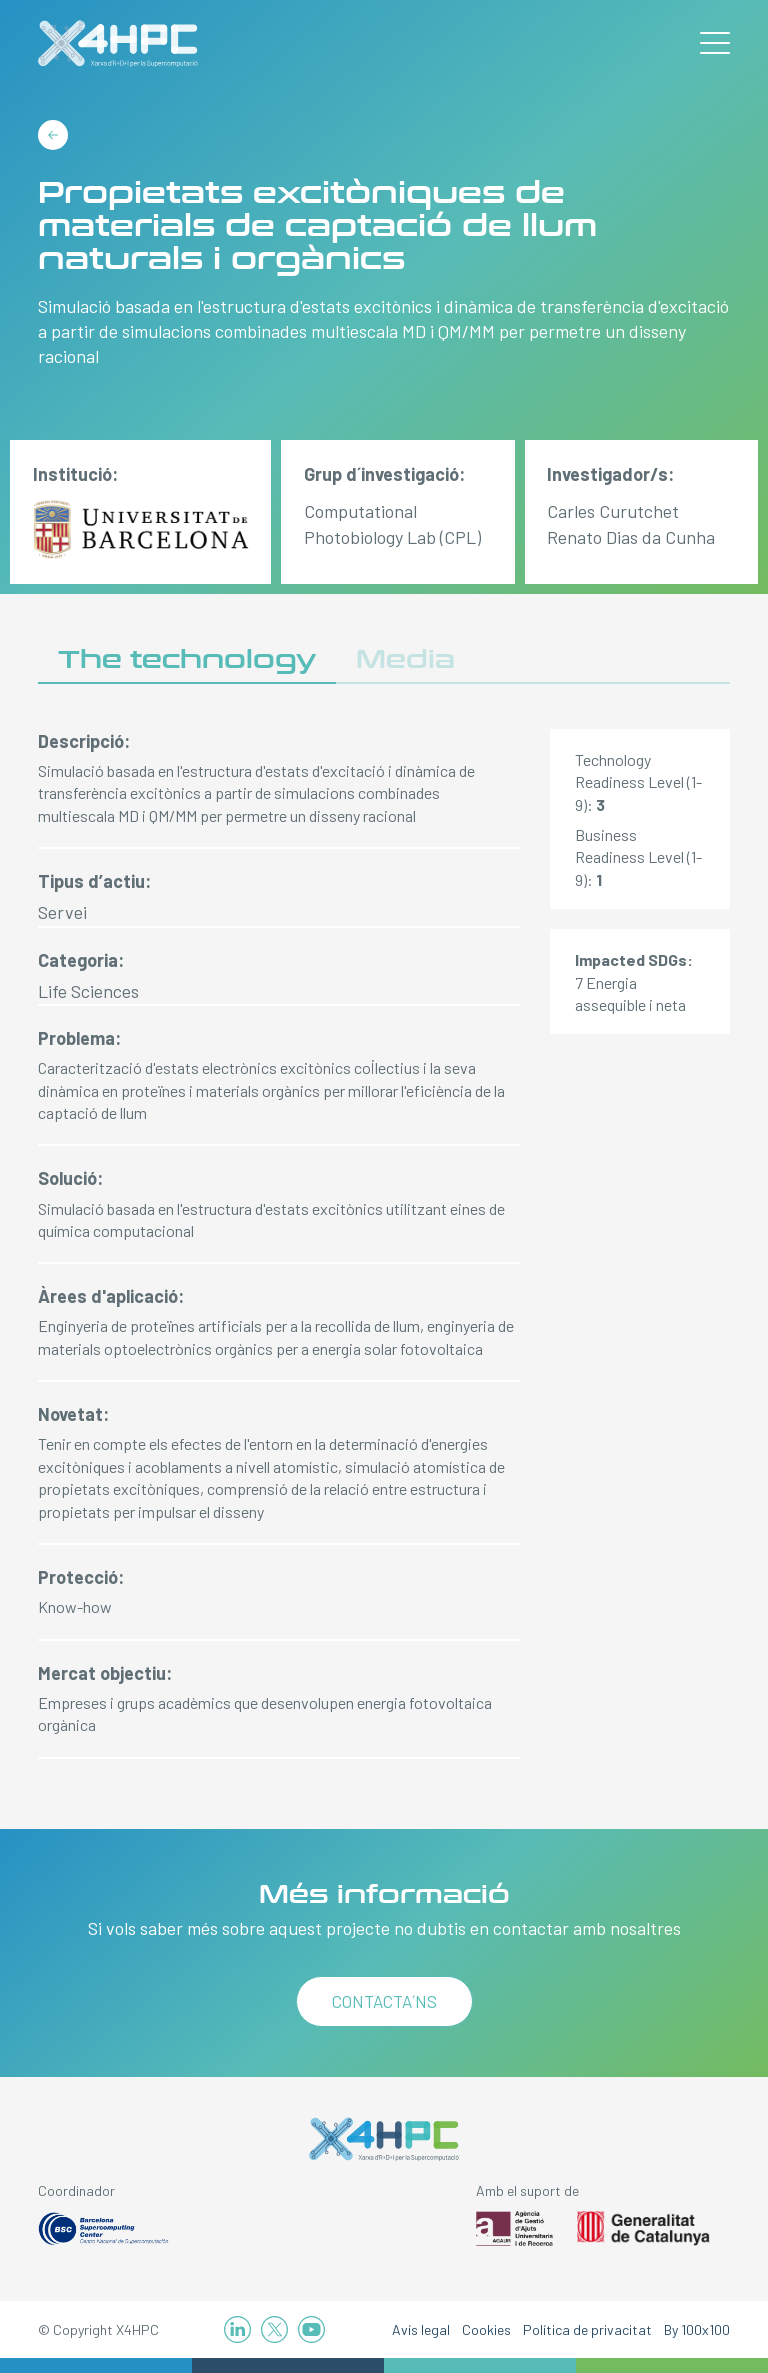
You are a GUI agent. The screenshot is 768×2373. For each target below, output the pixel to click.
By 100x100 (697, 2329)
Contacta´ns (384, 2001)
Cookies (486, 2329)
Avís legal (421, 2329)
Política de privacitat (587, 2329)
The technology (187, 659)
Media (405, 659)
